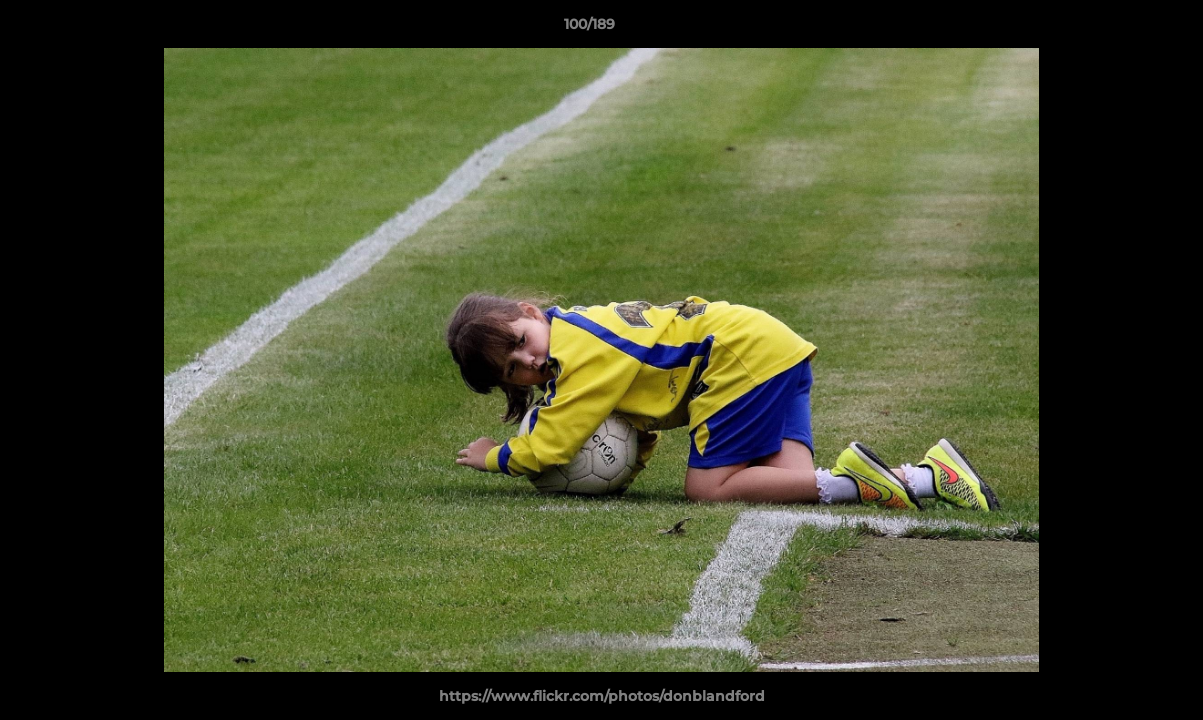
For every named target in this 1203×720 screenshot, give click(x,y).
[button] (1119, 29)
